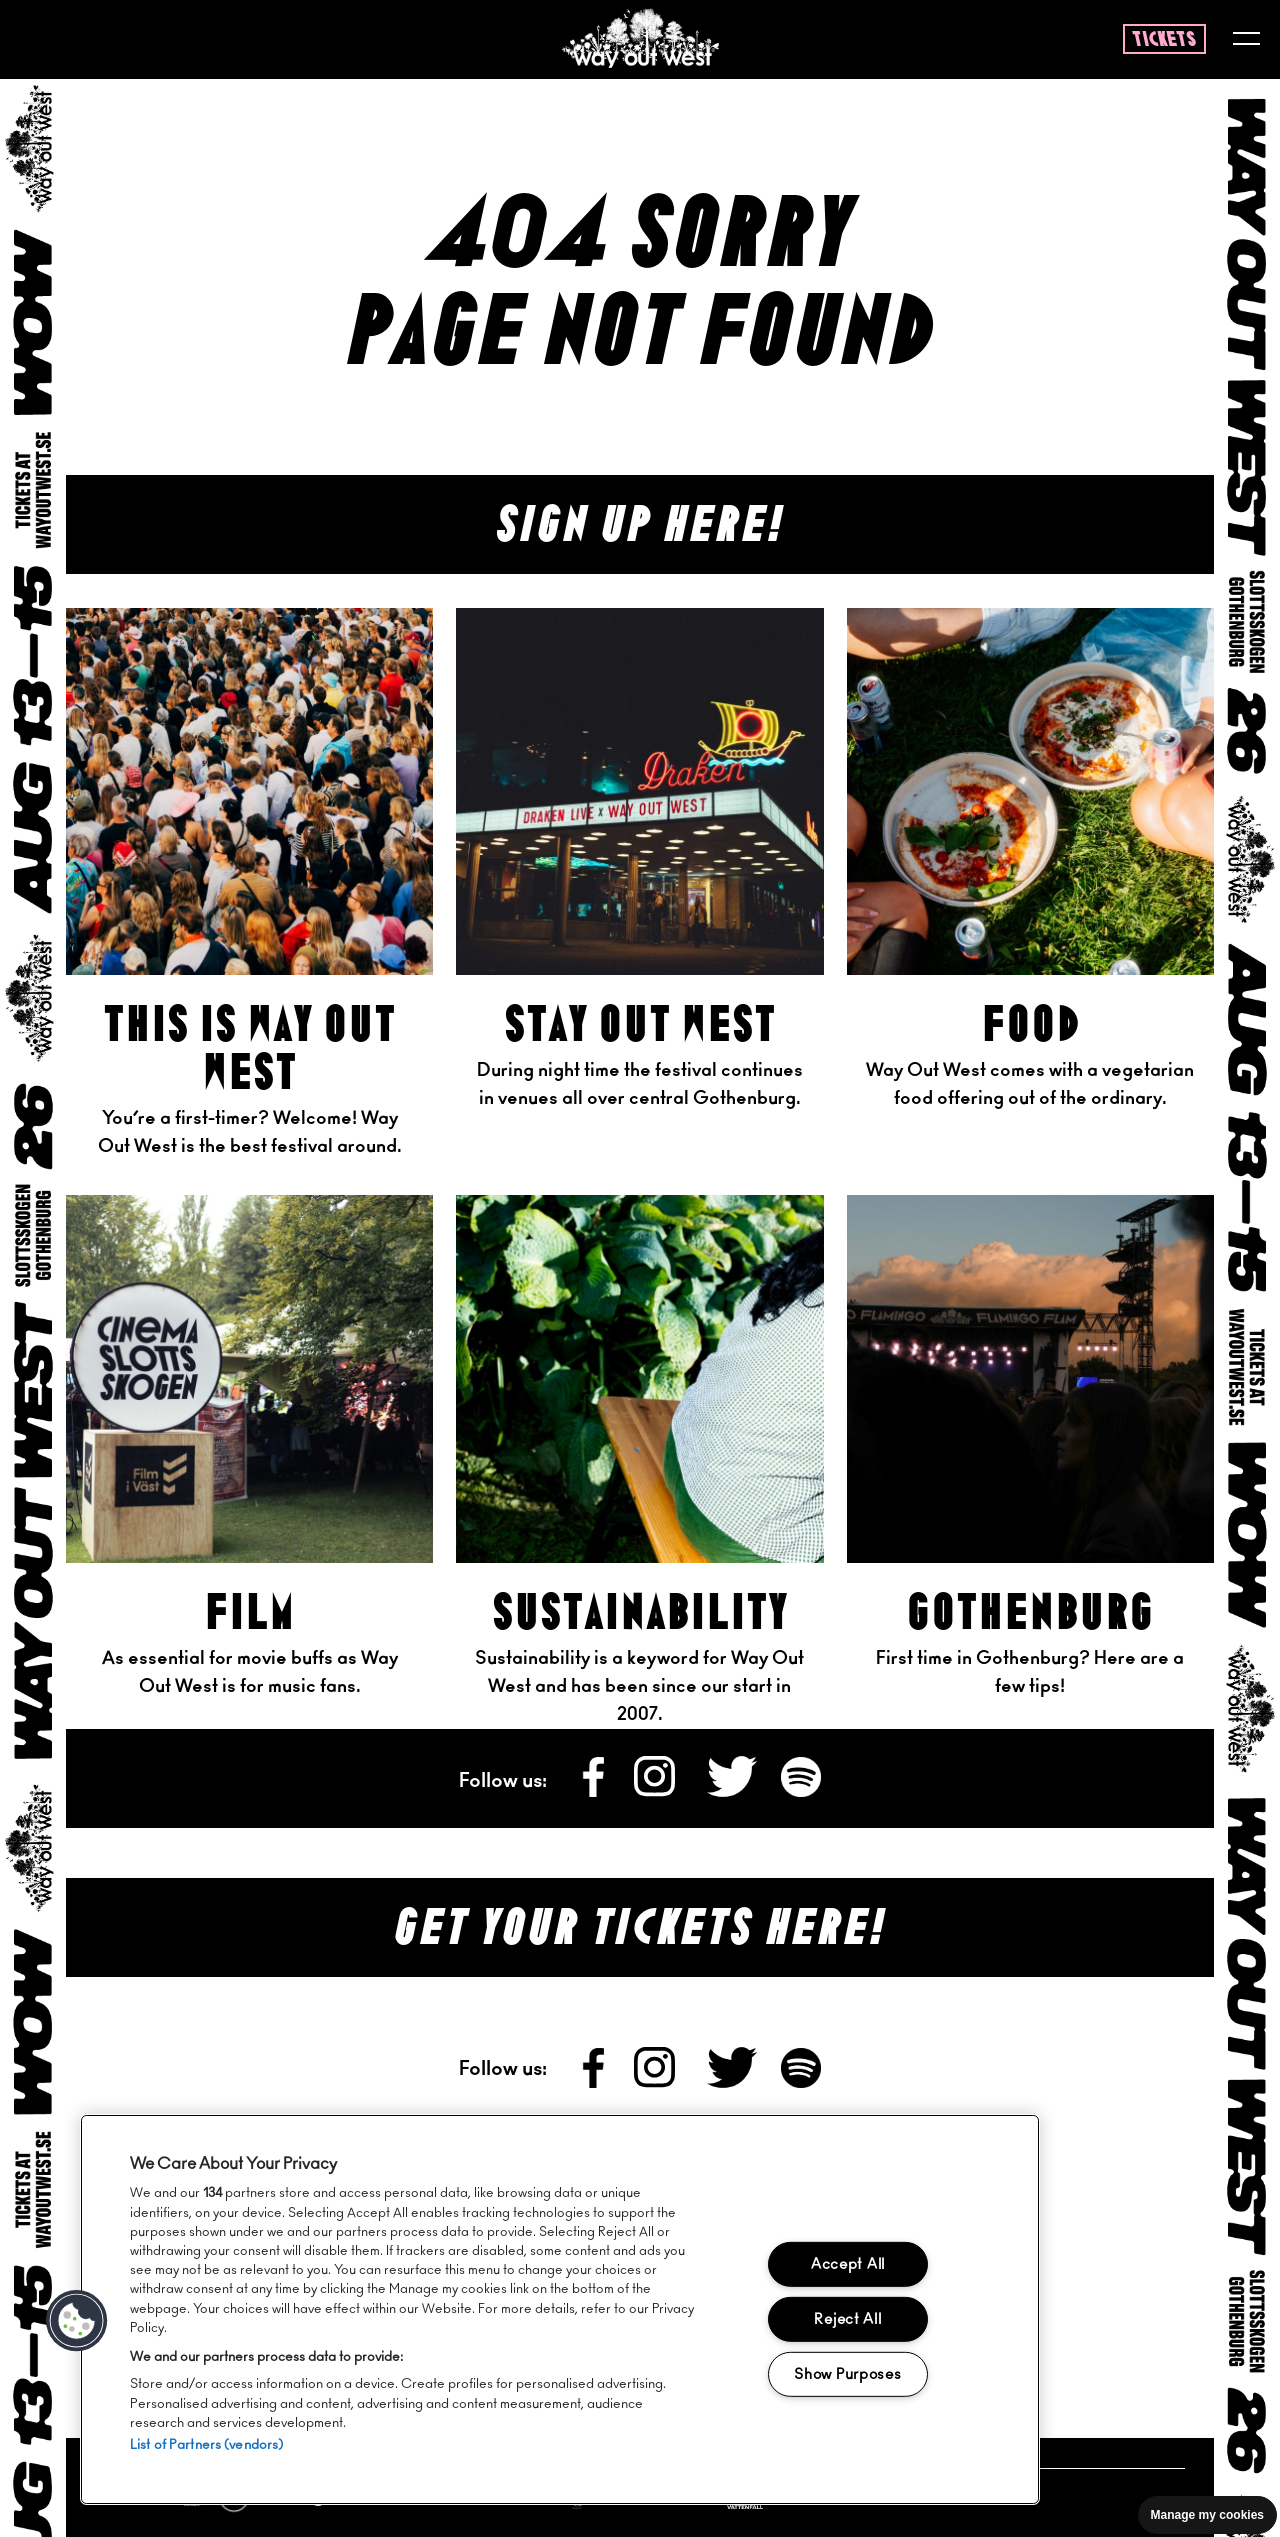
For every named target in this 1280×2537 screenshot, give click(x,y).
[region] (560, 2309)
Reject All (847, 2319)
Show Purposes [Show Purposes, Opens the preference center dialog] (847, 2373)
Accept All (848, 2264)
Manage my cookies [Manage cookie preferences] (1207, 2515)
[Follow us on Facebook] (595, 1792)
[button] (77, 2321)
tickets (1164, 40)
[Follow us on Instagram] (656, 1792)
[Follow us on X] (734, 1792)
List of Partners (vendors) (206, 2445)
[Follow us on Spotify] (801, 1792)
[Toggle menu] (1246, 40)
